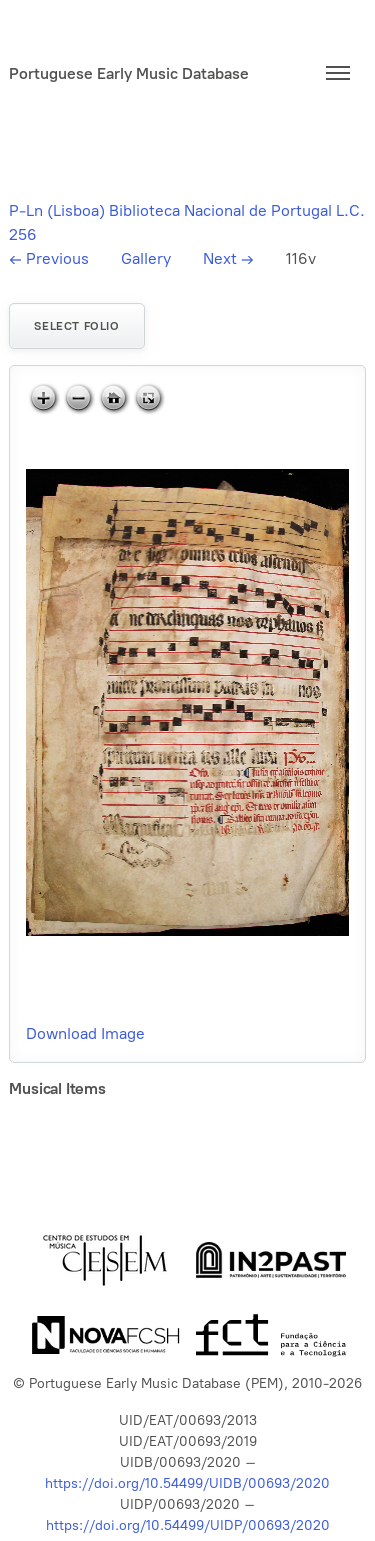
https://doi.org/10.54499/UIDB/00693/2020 (187, 1483)
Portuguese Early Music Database (129, 73)
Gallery (146, 258)
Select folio (76, 326)
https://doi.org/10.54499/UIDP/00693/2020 (188, 1525)
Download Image (85, 1033)
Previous (49, 258)
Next (228, 258)
